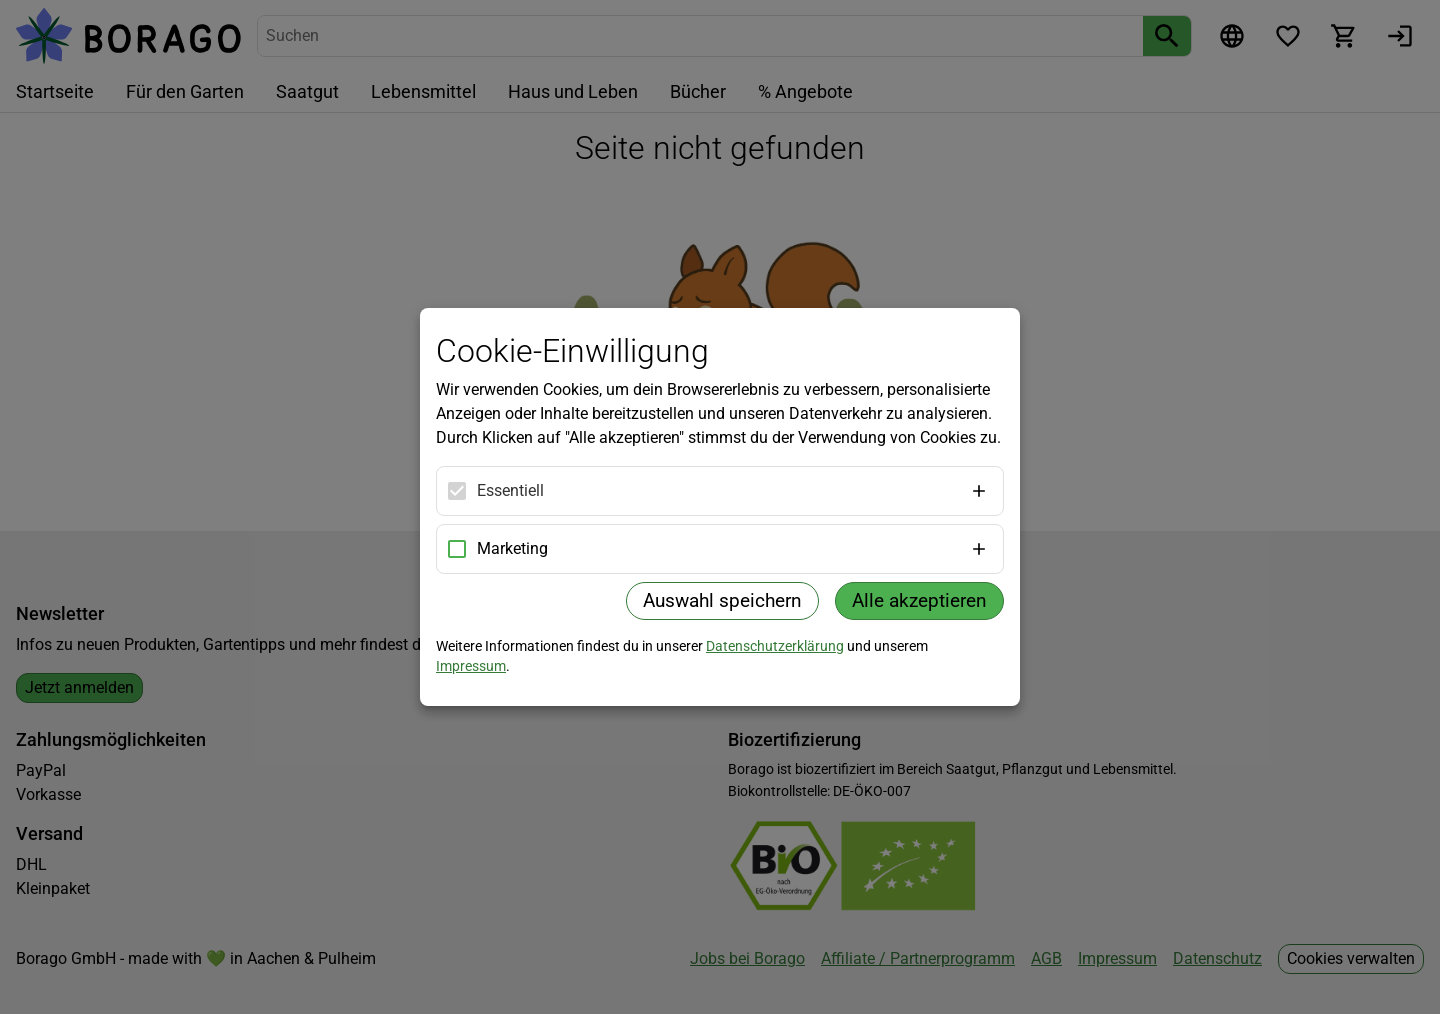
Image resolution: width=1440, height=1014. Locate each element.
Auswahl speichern (722, 600)
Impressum (471, 666)
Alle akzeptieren (919, 600)
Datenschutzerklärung (775, 646)
